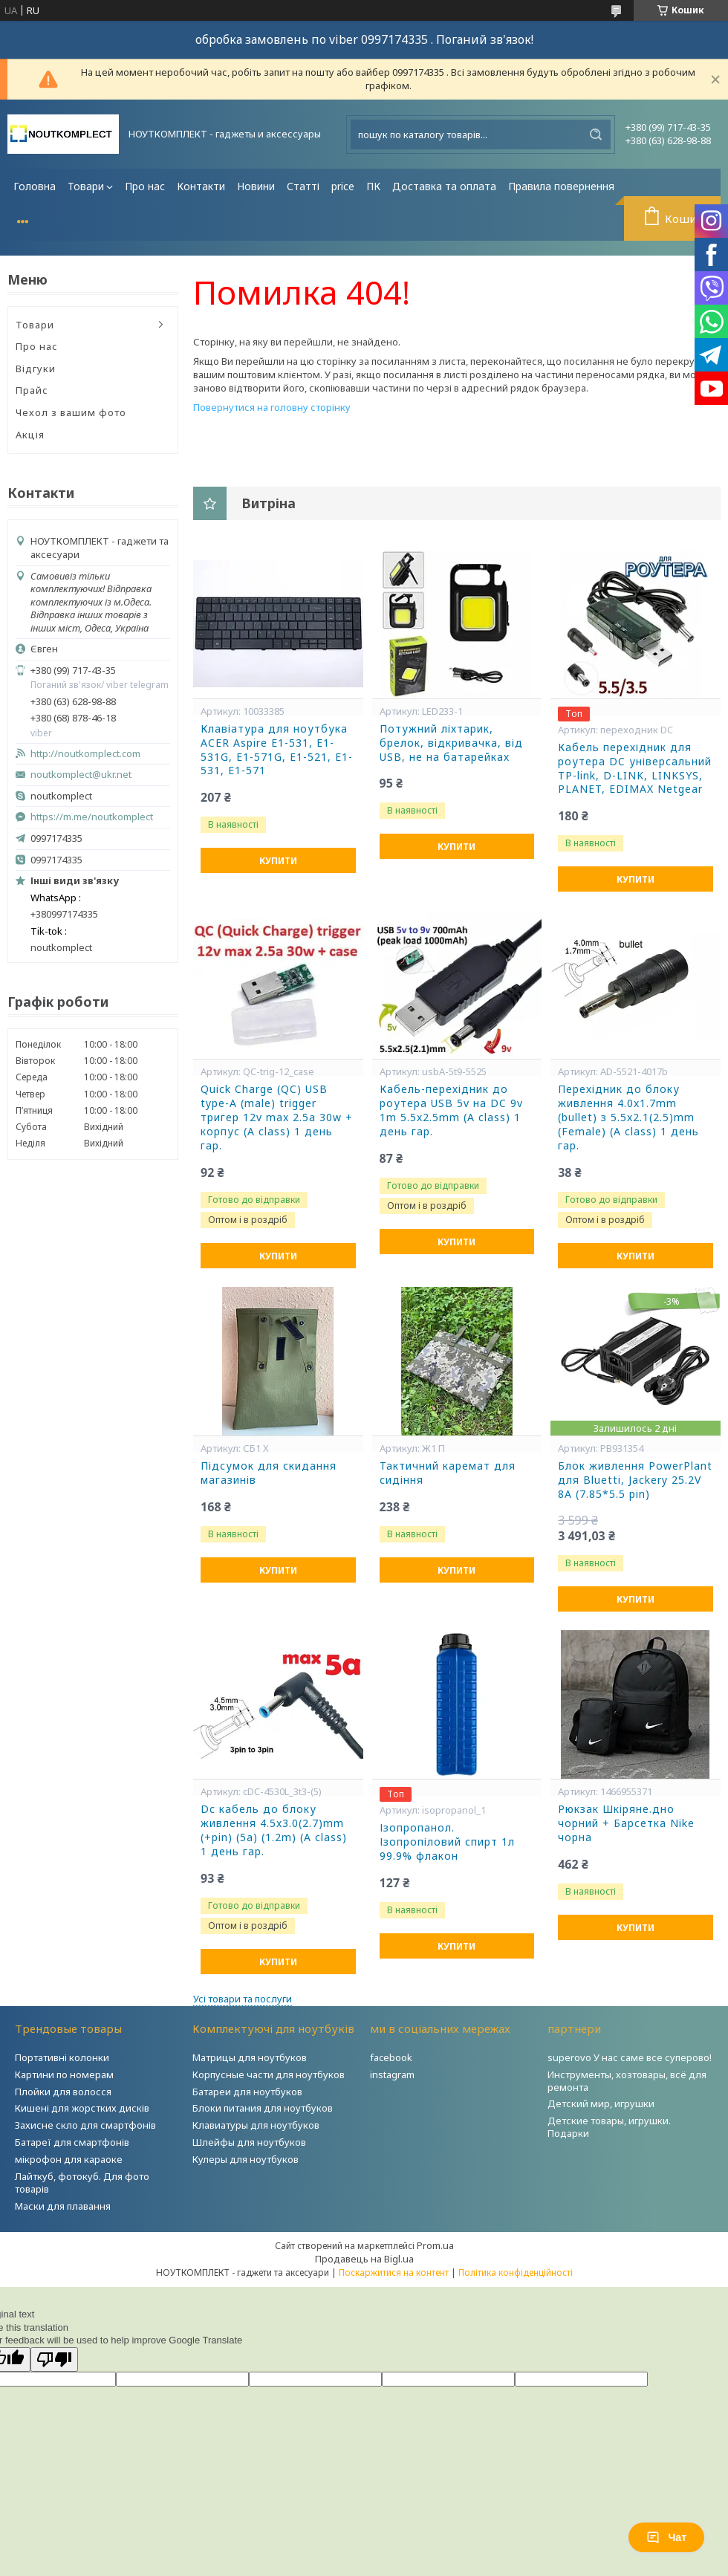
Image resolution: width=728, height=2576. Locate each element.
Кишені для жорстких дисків (82, 2108)
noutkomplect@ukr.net (80, 774)
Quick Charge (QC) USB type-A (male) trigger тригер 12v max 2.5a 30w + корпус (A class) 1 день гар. (277, 1117)
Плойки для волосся (63, 2091)
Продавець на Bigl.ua (364, 2258)
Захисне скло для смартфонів (85, 2125)
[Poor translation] (54, 2359)
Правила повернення (561, 186)
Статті (303, 186)
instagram (392, 2074)
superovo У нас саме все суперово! (629, 2057)
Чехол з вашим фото (71, 412)
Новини (256, 186)
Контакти (201, 186)
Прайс (32, 390)
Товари (86, 186)
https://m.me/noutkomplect (91, 816)
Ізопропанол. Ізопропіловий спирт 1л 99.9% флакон (447, 1842)
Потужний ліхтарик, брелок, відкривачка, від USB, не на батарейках (451, 743)
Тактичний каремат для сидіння (448, 1473)
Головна (34, 186)
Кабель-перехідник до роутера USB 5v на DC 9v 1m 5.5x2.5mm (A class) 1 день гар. (451, 1110)
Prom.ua (435, 2245)
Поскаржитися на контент (394, 2272)
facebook (391, 2057)
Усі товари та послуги (242, 1998)
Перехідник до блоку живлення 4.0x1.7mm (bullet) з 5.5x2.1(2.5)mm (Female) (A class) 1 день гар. (628, 1117)
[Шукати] (596, 134)
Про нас (145, 186)
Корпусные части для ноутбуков (268, 2074)
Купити (278, 860)
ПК (373, 186)
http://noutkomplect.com (85, 753)
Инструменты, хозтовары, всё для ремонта (626, 2081)
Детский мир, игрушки (600, 2103)
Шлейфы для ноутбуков (249, 2142)
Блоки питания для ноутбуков (262, 2108)
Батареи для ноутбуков (247, 2091)
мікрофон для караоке (69, 2159)
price (342, 186)
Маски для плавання (63, 2206)
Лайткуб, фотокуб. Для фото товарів (82, 2183)
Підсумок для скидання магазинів (269, 1473)
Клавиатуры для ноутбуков (255, 2125)
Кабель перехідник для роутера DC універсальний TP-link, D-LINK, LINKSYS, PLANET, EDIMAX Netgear (635, 769)
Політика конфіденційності (515, 2272)
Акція (30, 434)
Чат (666, 2537)
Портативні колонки (62, 2057)
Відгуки (36, 368)
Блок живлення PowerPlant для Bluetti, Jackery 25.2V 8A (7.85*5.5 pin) (635, 1480)
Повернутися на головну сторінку (272, 407)
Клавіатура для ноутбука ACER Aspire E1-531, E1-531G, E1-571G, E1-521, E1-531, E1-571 (277, 750)
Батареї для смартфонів (72, 2142)
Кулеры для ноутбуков (245, 2159)
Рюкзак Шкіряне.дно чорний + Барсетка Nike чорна (626, 1823)
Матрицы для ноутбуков (249, 2057)
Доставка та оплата (444, 186)
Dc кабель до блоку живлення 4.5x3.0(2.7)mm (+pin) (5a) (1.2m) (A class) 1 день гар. (274, 1830)
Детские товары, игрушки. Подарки (609, 2127)
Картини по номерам (64, 2074)
